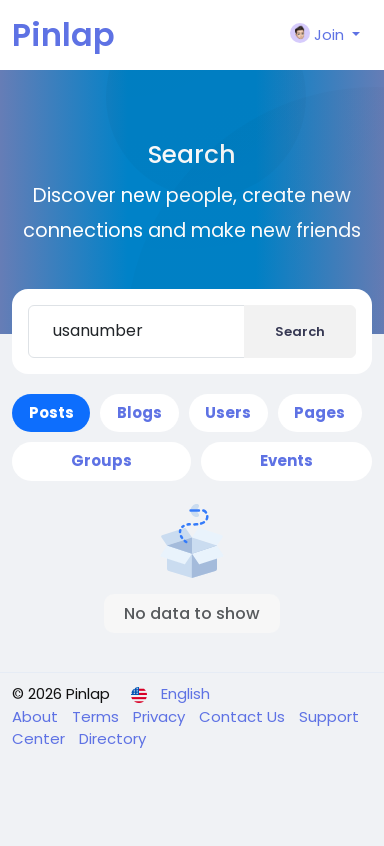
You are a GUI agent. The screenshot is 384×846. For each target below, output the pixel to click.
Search (300, 331)
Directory (112, 738)
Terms (97, 716)
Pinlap (63, 34)
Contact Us (244, 716)
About (37, 716)
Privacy (161, 716)
